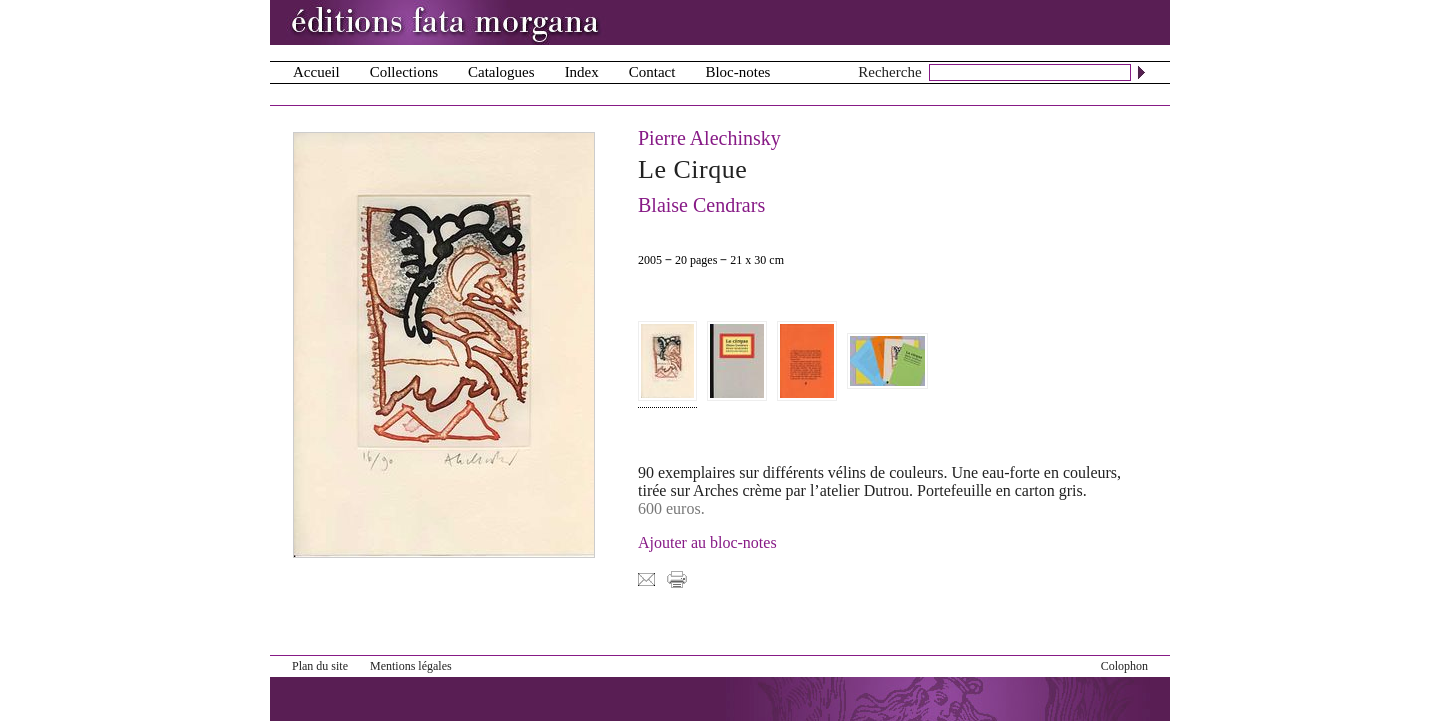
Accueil (316, 72)
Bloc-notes (737, 72)
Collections (404, 72)
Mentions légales (411, 666)
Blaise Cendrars (701, 205)
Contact (652, 72)
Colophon (1124, 666)
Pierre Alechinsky (709, 138)
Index (582, 72)
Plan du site (320, 666)
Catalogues (501, 72)
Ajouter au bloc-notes (707, 542)
